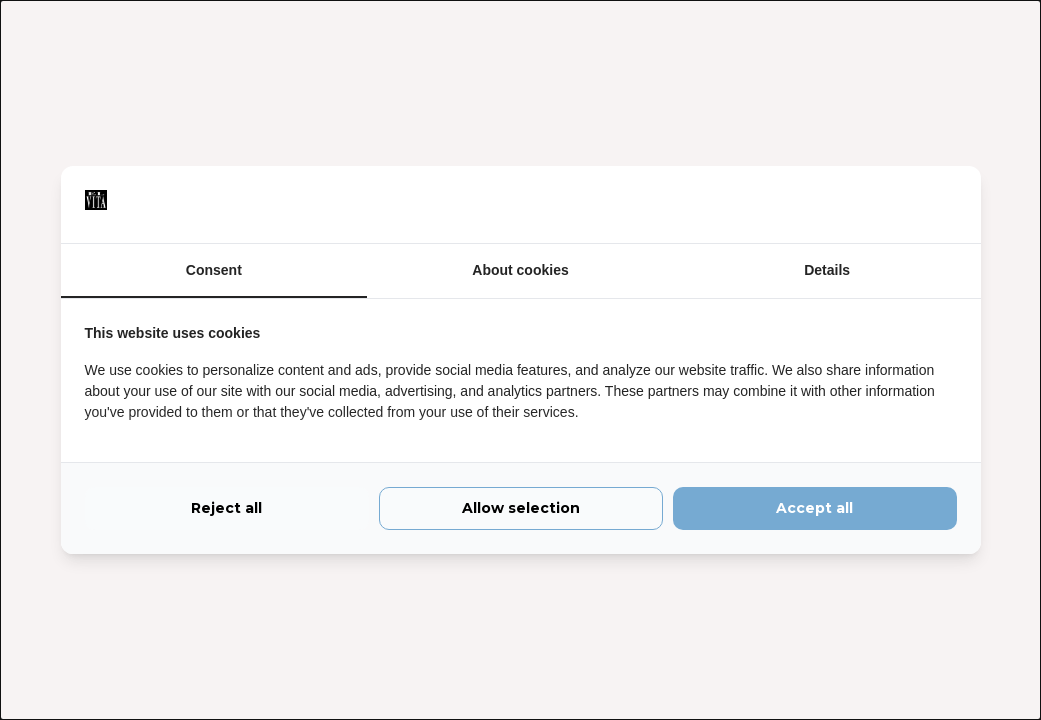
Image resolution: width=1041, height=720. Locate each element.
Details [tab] (827, 270)
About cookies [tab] (520, 270)
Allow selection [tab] (521, 508)
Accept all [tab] (814, 508)
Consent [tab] (214, 270)
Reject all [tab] (226, 508)
